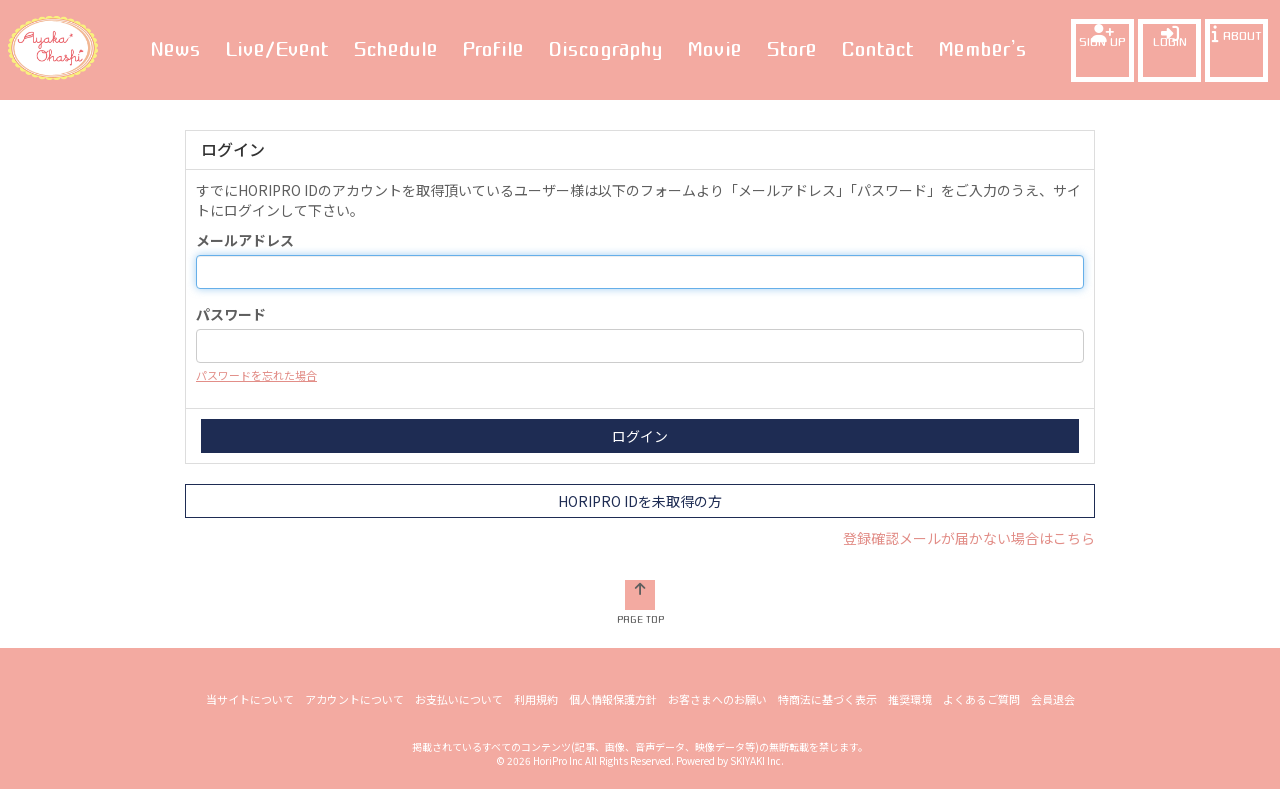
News (175, 49)
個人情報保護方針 (613, 699)
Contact (877, 49)
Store (791, 49)
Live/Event (277, 49)
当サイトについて (250, 699)
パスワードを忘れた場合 (256, 375)
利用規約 (536, 699)
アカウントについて (354, 699)
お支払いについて (459, 699)
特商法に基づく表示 (827, 699)
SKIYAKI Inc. (757, 760)
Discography (605, 49)
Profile (493, 49)
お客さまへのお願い (717, 699)
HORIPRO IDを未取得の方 (640, 501)
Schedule (395, 49)
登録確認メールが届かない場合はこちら (969, 538)
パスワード (231, 314)
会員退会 (1053, 699)
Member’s (982, 49)
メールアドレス (245, 240)
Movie (714, 49)
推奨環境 (910, 699)
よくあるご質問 (981, 699)
